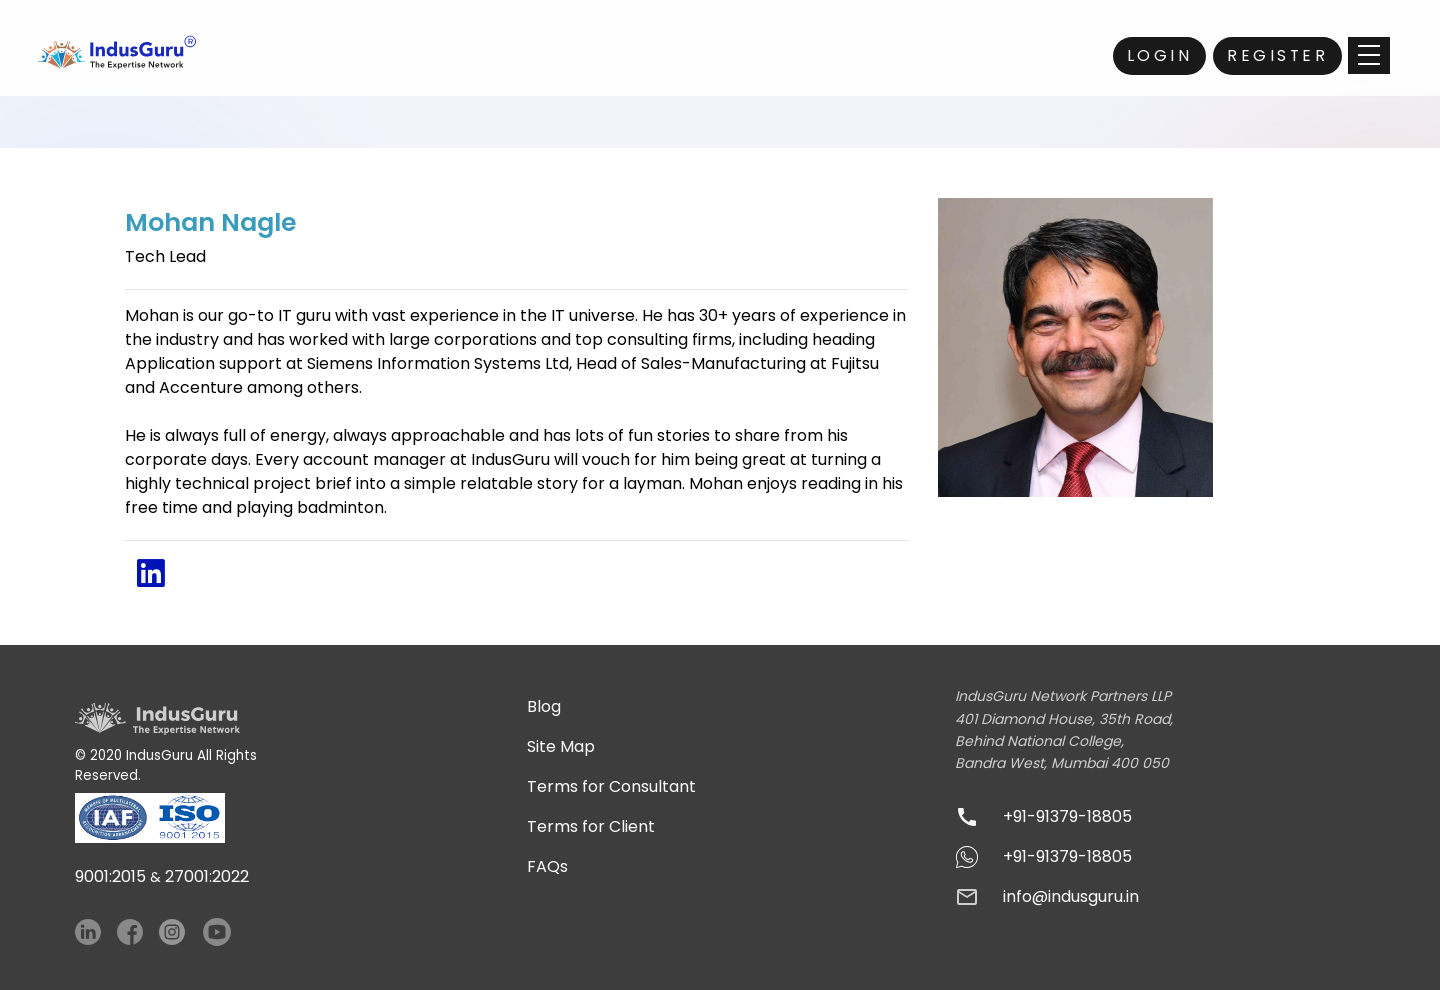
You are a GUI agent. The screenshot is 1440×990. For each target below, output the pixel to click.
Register (1277, 55)
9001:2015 (110, 876)
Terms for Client (591, 826)
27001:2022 (207, 876)
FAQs (547, 866)
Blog (544, 706)
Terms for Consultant (611, 786)
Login (1160, 55)
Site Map (561, 746)
